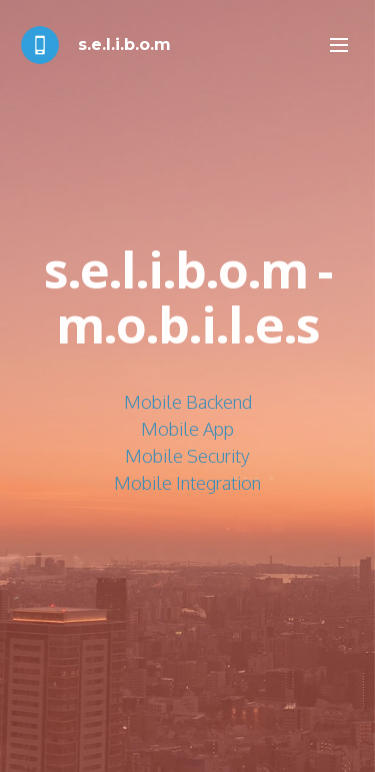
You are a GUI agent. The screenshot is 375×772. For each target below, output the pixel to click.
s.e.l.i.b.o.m (124, 44)
